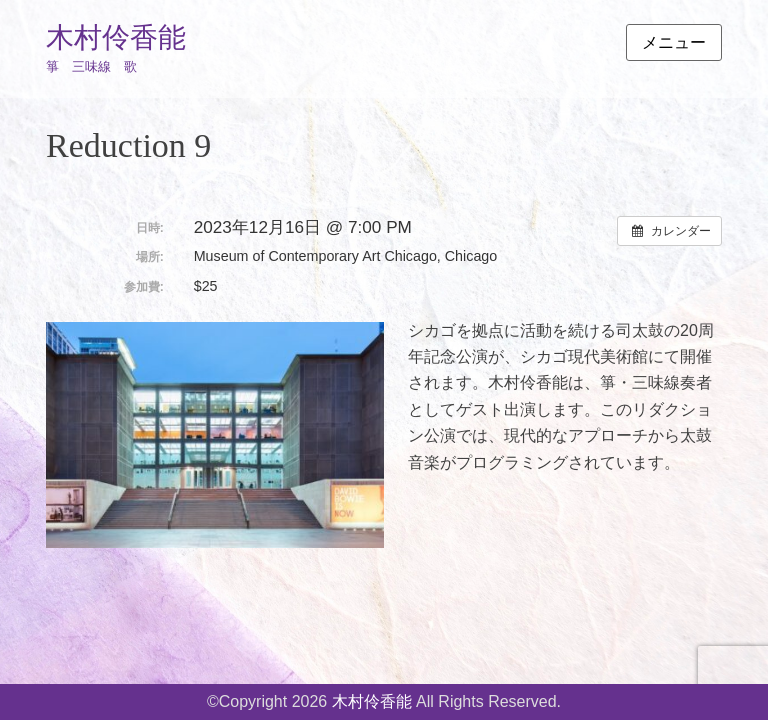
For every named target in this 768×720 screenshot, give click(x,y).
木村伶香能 (116, 37)
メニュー (674, 42)
